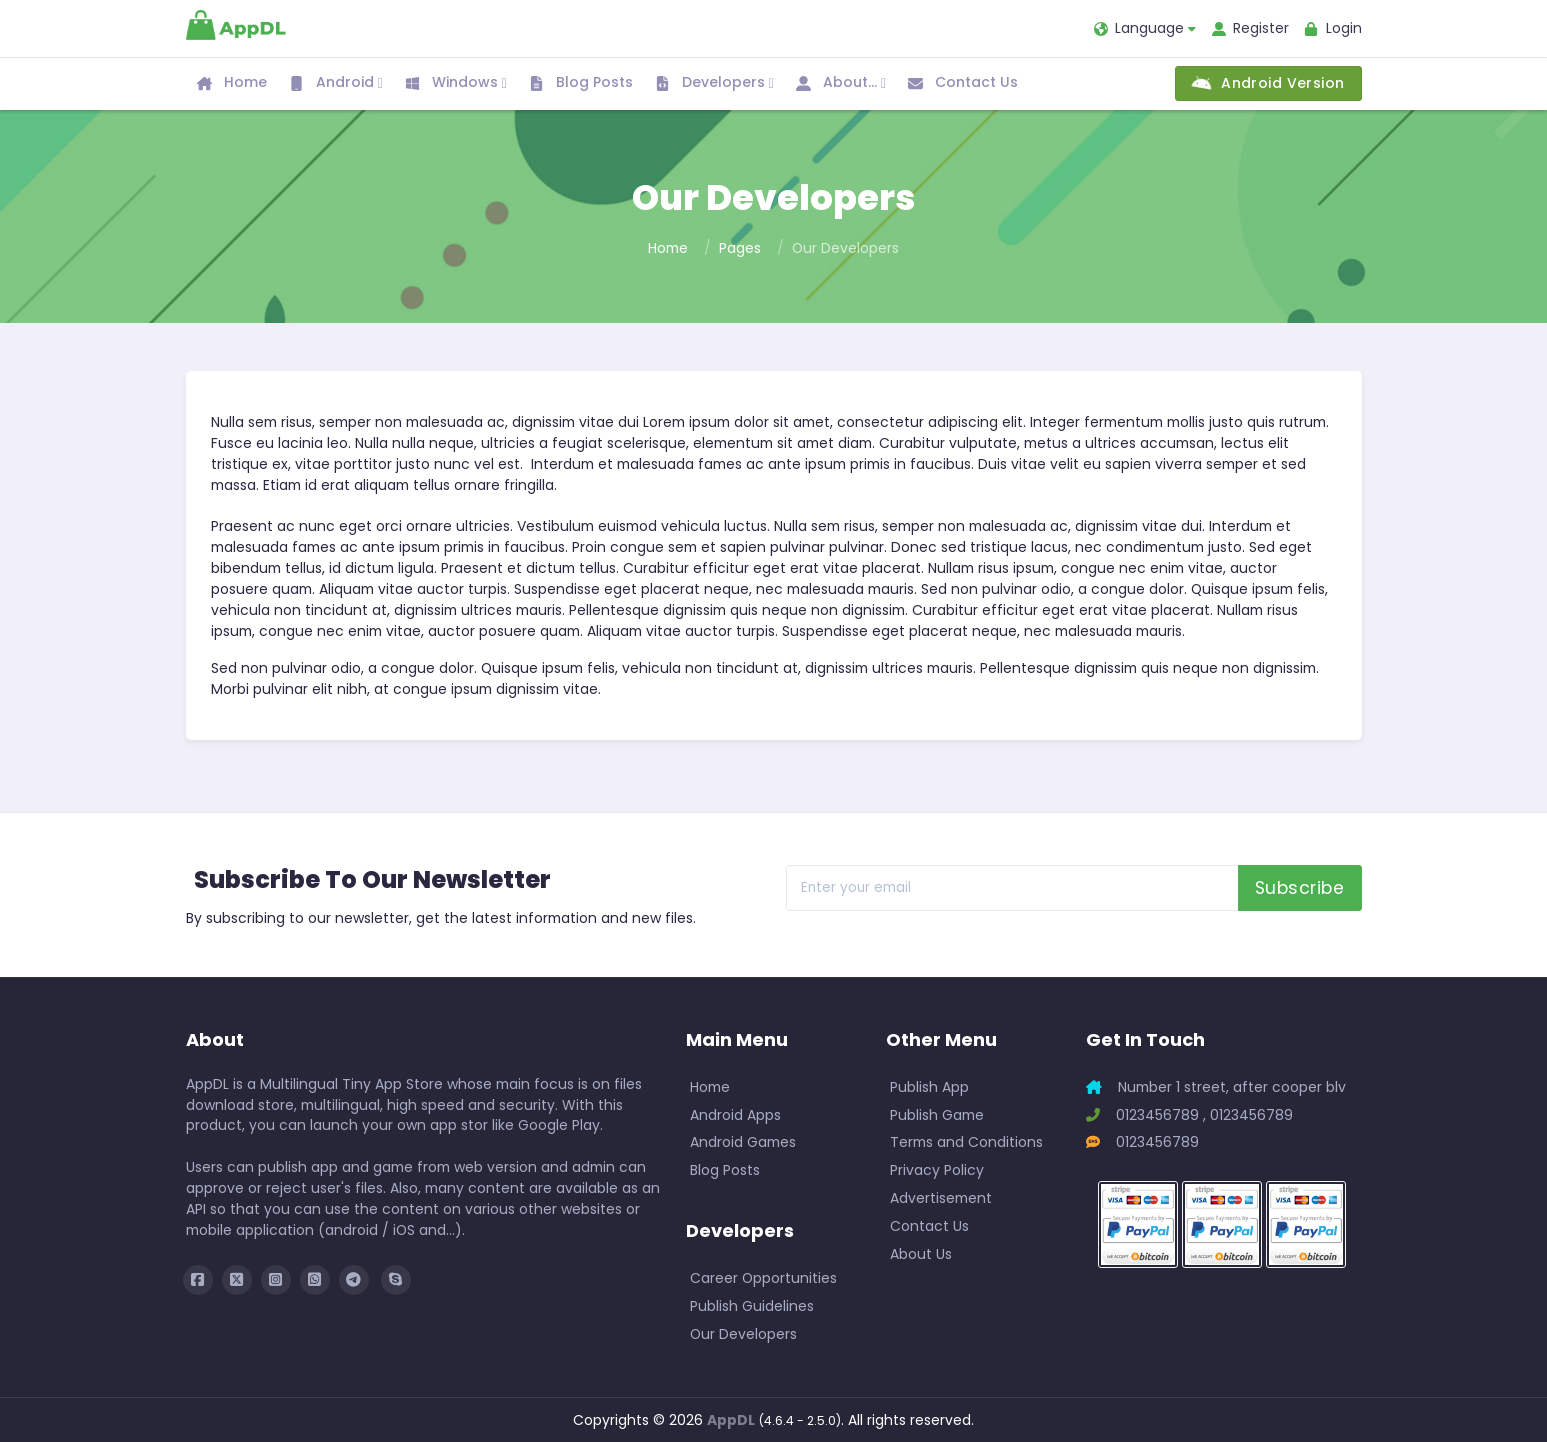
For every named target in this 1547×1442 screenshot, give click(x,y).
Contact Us (963, 82)
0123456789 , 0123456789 (1189, 1115)
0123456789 (1142, 1142)
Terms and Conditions (966, 1142)
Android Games (743, 1142)
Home (232, 82)
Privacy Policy (937, 1170)
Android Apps (735, 1115)
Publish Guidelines (752, 1306)
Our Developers (743, 1334)
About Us (921, 1254)
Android (336, 84)
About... (841, 84)
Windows (456, 84)
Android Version (1268, 83)
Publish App (929, 1087)
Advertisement (941, 1198)
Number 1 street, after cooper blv (1216, 1087)
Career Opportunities (763, 1278)
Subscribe (1300, 888)
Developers (714, 84)
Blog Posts (581, 82)
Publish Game (937, 1115)
